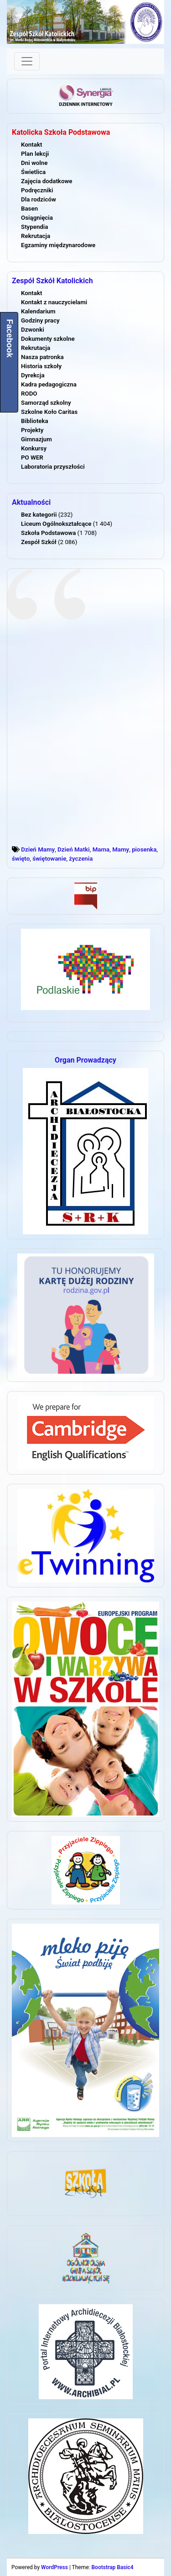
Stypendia (34, 226)
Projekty (32, 430)
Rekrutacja (35, 236)
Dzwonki (32, 329)
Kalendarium (38, 311)
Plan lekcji (35, 153)
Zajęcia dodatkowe (46, 181)
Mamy (120, 849)
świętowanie (49, 858)
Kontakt (31, 144)
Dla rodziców (38, 199)
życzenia (81, 858)
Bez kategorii (39, 514)
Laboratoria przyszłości (53, 466)
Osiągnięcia (37, 217)
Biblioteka (34, 421)
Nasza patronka (42, 357)
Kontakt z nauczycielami (54, 302)
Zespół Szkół (39, 542)
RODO (29, 393)
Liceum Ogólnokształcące (56, 523)
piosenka (144, 849)
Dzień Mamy (38, 849)
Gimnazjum (36, 439)
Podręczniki (37, 190)
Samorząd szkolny (46, 402)
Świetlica (33, 172)
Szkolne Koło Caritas (49, 411)
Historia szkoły (41, 366)
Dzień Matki (73, 849)
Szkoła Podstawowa (48, 532)
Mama (101, 849)
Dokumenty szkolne (48, 338)
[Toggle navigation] (27, 61)
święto (21, 858)
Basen (29, 208)
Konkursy (34, 448)
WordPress (54, 2567)
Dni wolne (34, 162)
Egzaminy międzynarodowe (58, 245)
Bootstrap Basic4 (112, 2567)
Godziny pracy (40, 320)
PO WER (32, 457)
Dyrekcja (33, 375)
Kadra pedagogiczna (49, 384)
